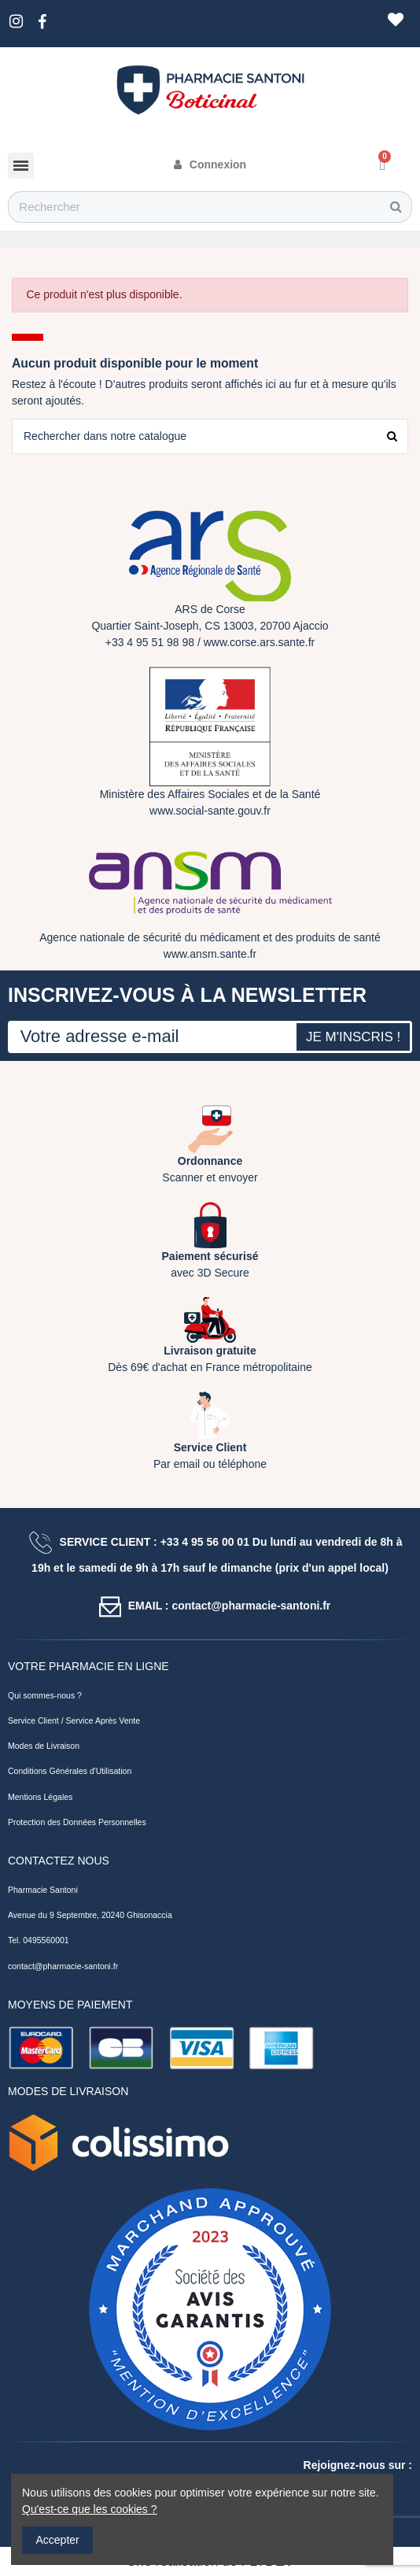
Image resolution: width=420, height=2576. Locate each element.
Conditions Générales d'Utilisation (69, 1771)
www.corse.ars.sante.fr (259, 642)
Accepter (57, 2539)
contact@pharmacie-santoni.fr (63, 1966)
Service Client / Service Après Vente (74, 1720)
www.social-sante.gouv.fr (210, 810)
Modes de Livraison (43, 1745)
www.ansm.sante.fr (210, 954)
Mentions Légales (40, 1797)
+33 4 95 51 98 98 (149, 642)
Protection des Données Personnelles (77, 1822)
